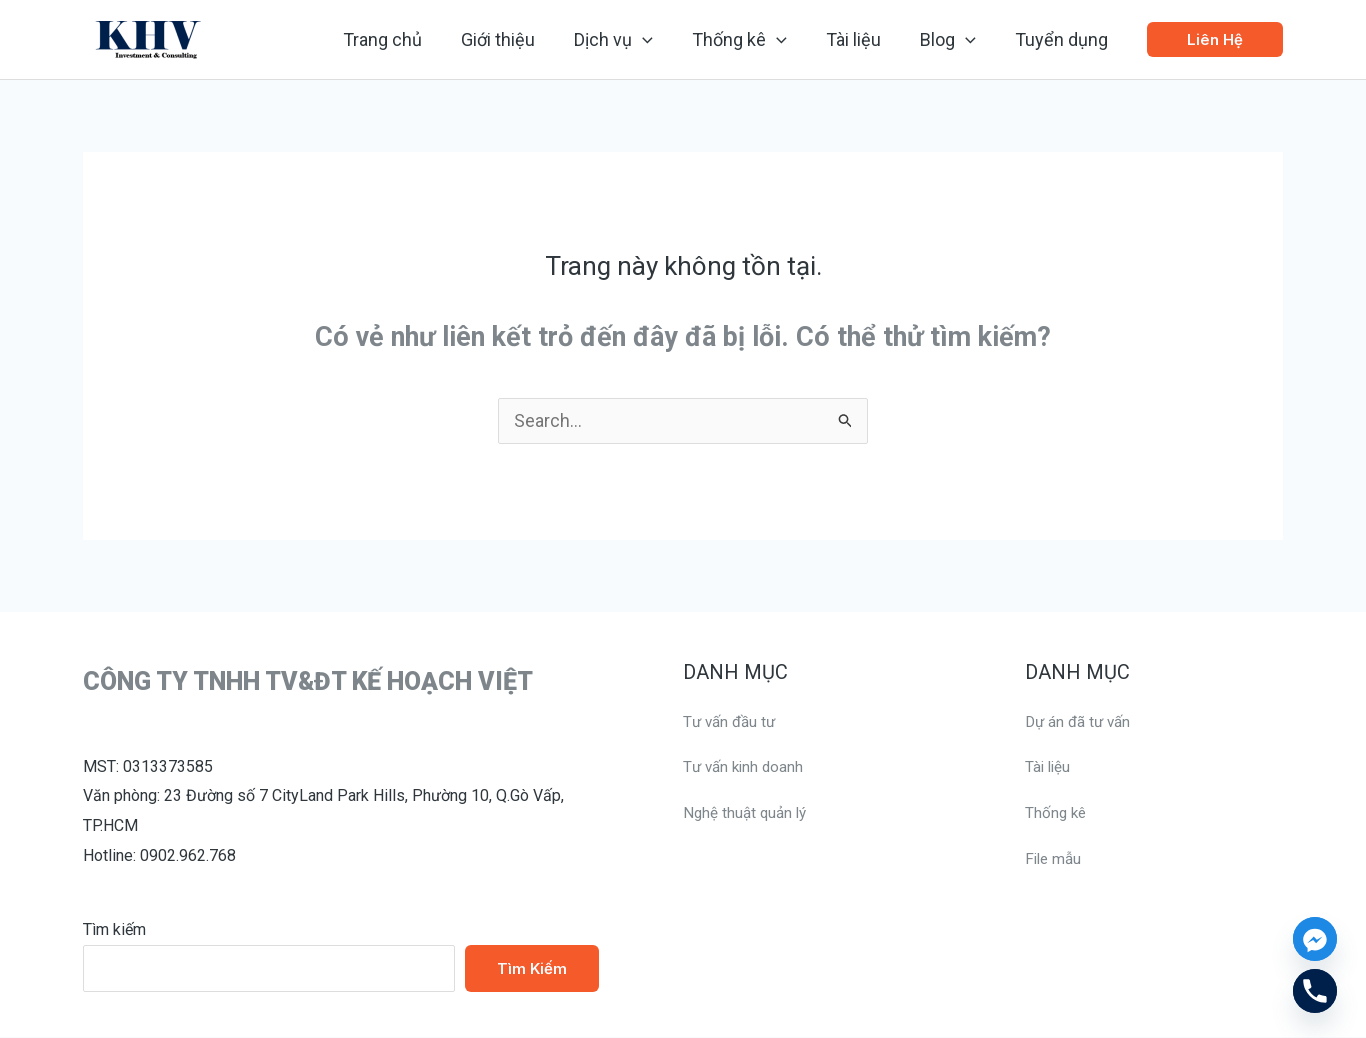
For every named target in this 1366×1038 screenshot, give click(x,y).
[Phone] (1315, 991)
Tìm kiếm (114, 930)
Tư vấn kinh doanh (746, 767)
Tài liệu (1049, 767)
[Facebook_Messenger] (1315, 939)
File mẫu (1055, 859)
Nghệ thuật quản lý (747, 813)
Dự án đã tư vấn (1080, 722)
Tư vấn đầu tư (732, 722)
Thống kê (1057, 813)
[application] (656, 40)
